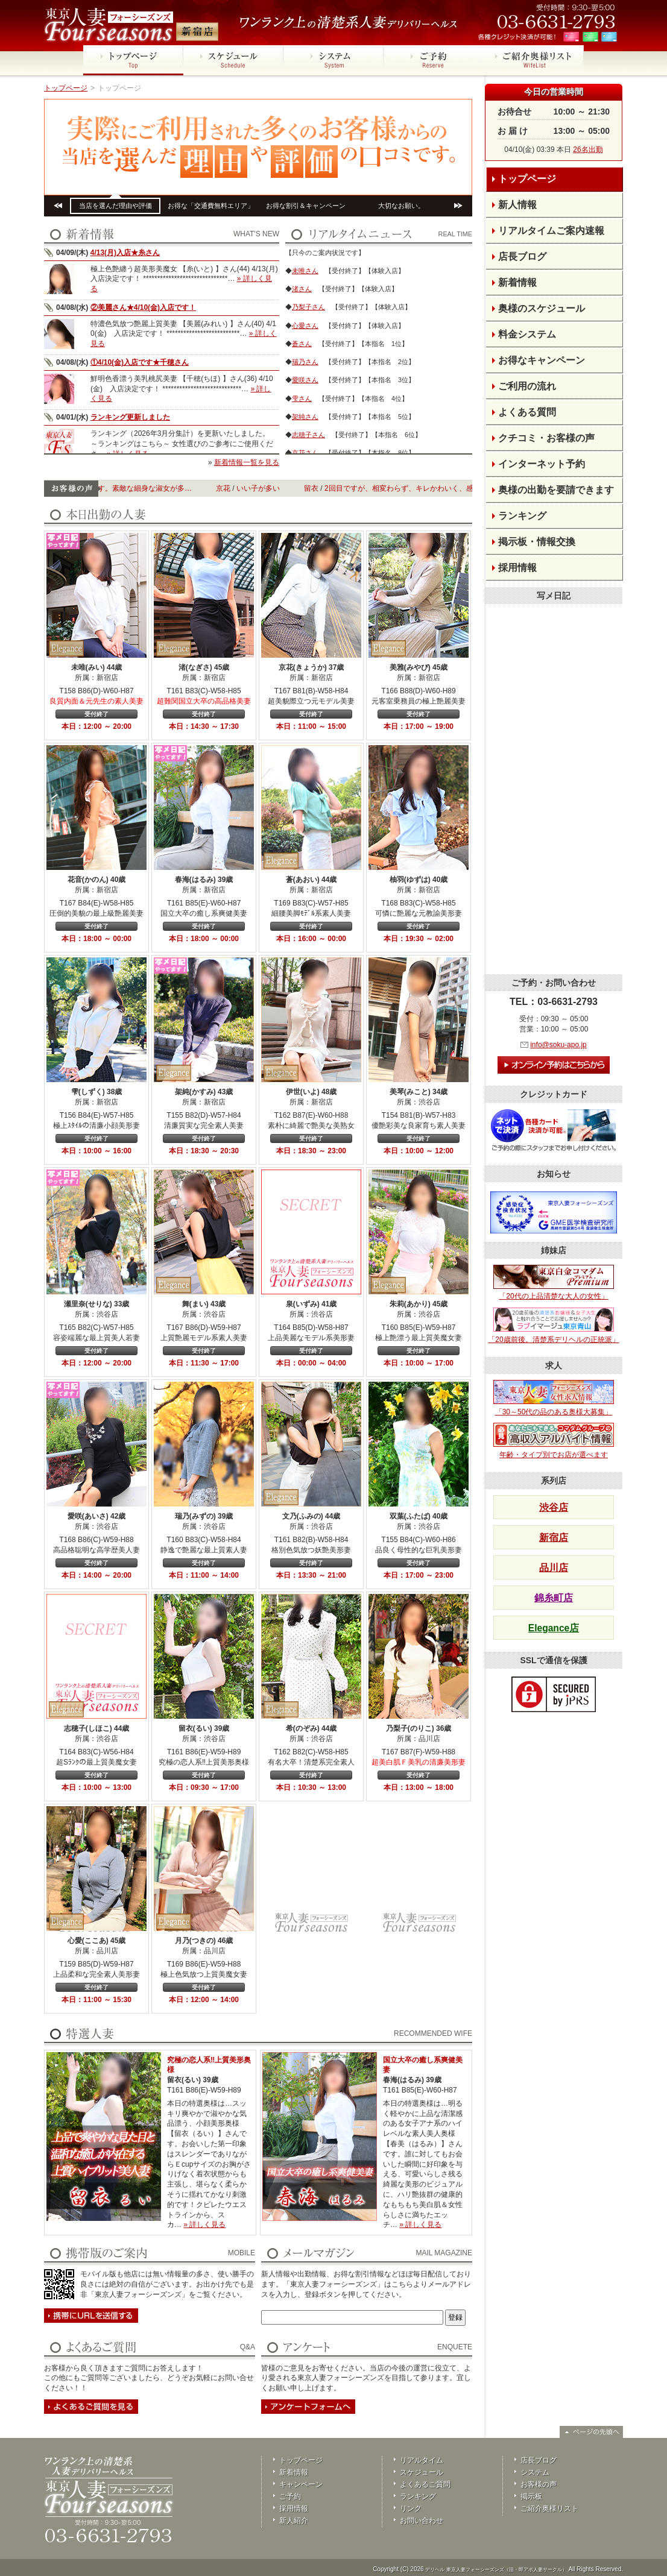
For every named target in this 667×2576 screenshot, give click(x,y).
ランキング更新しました (130, 417)
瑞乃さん (305, 361)
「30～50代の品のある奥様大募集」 (553, 1398)
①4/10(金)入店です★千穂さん (139, 362)
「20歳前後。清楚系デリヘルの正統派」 (553, 1326)
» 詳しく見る (204, 2224)
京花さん (305, 452)
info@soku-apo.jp (558, 1045)
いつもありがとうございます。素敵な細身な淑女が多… (120, 488)
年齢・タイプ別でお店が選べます (553, 1441)
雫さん (302, 398)
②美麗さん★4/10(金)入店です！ (143, 307)
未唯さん (305, 270)
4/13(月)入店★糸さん (125, 252)
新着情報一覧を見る (246, 462)
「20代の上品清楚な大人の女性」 (553, 1283)
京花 (242, 488)
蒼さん (302, 343)
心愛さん (305, 325)
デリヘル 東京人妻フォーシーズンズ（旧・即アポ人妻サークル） (495, 2569)
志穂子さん (308, 434)
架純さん (305, 416)
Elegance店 (553, 1628)
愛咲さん (305, 379)
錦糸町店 (553, 1598)
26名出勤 (587, 149)
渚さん (302, 288)
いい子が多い (277, 488)
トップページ (65, 88)
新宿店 (553, 1537)
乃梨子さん (308, 306)
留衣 (330, 488)
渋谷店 (553, 1507)
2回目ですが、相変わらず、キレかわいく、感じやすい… (435, 488)
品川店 (553, 1568)
